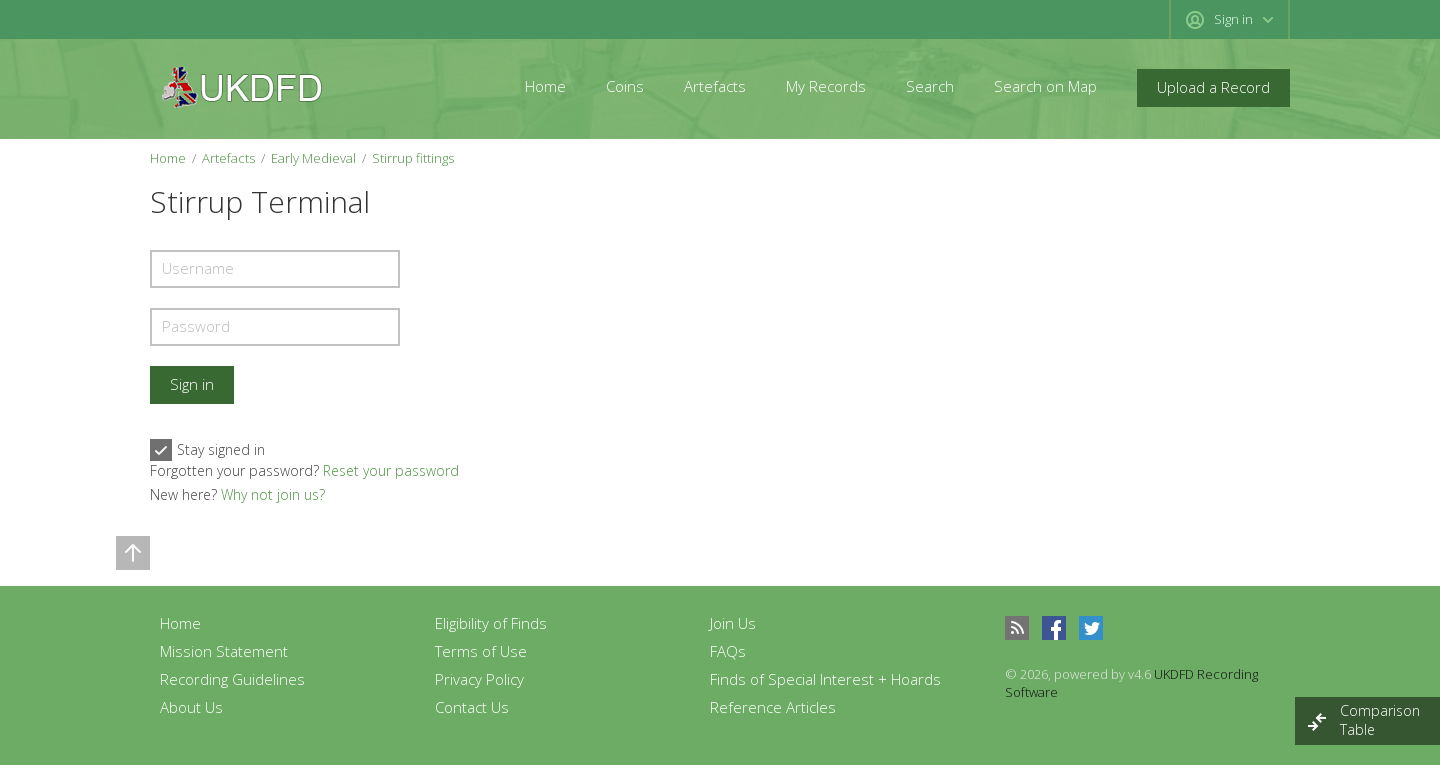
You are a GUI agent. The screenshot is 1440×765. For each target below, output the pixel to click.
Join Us (733, 623)
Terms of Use (481, 651)
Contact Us (472, 707)
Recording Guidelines (232, 679)
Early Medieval (313, 158)
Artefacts (715, 86)
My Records (826, 86)
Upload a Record (1213, 87)
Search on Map (1045, 86)
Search (930, 86)
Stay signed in (207, 450)
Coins (625, 86)
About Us (191, 707)
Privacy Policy (479, 679)
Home (545, 86)
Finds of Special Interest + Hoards (825, 679)
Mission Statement (224, 651)
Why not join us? (273, 494)
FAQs (728, 651)
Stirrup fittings (413, 158)
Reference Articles (773, 707)
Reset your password (391, 470)
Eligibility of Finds (491, 623)
